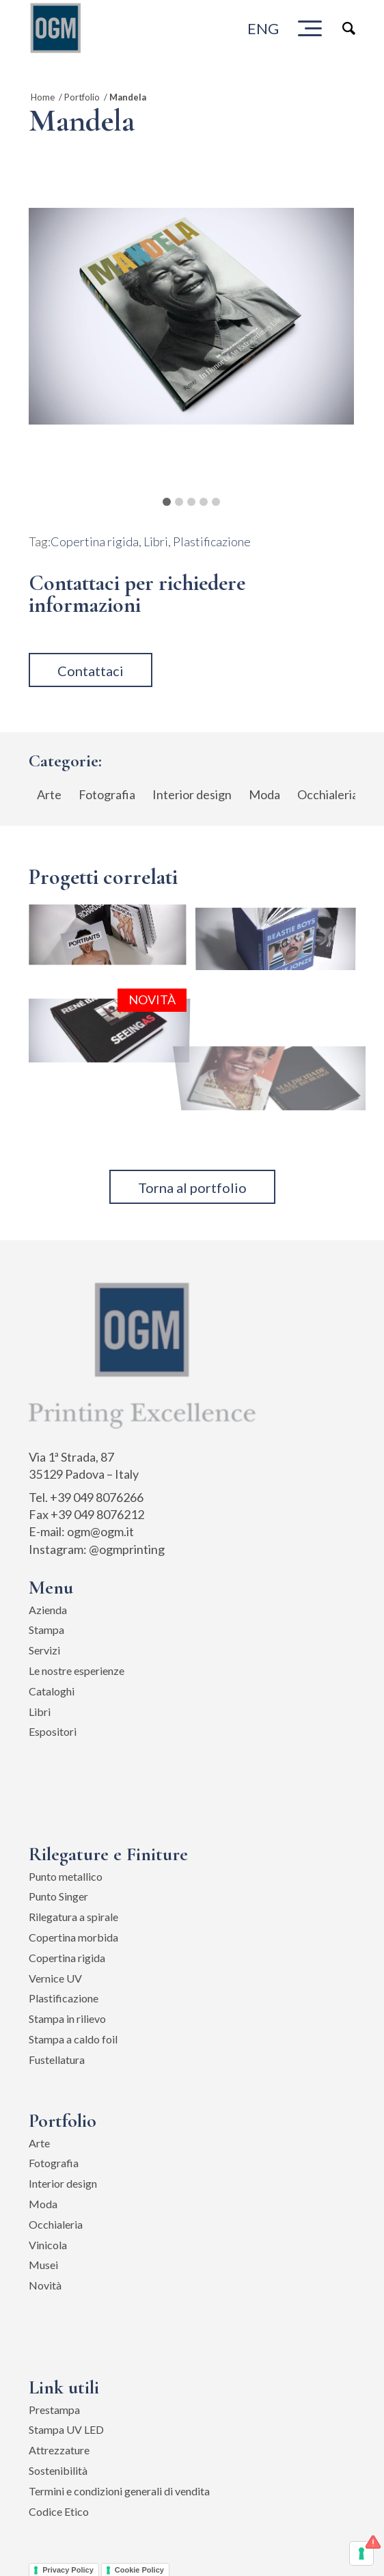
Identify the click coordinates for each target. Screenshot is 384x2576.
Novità (45, 2285)
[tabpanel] (191, 316)
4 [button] (204, 502)
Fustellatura (57, 2059)
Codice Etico (59, 2511)
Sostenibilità (58, 2470)
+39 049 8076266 (96, 1497)
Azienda (48, 1609)
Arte (39, 2142)
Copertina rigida (95, 541)
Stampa (46, 1629)
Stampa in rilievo (67, 2018)
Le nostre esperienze (76, 1670)
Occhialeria (56, 2224)
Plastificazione (212, 541)
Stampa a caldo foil (73, 2038)
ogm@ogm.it (100, 1531)
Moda (43, 2203)
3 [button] (191, 502)
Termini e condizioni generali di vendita (119, 2490)
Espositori (53, 1731)
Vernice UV (55, 1978)
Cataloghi (51, 1691)
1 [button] (167, 502)
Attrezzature (59, 2449)
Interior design (63, 2183)
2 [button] (179, 502)
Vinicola (48, 2244)
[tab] (167, 497)
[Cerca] (342, 28)
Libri (155, 541)
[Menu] (310, 28)
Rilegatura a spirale (73, 1916)
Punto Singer (58, 1896)
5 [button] (216, 502)
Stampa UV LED (66, 2429)
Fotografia (54, 2162)
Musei (43, 2264)
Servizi (44, 1649)
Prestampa (54, 2409)
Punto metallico (65, 1876)
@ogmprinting (127, 1549)
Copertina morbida (73, 1937)
